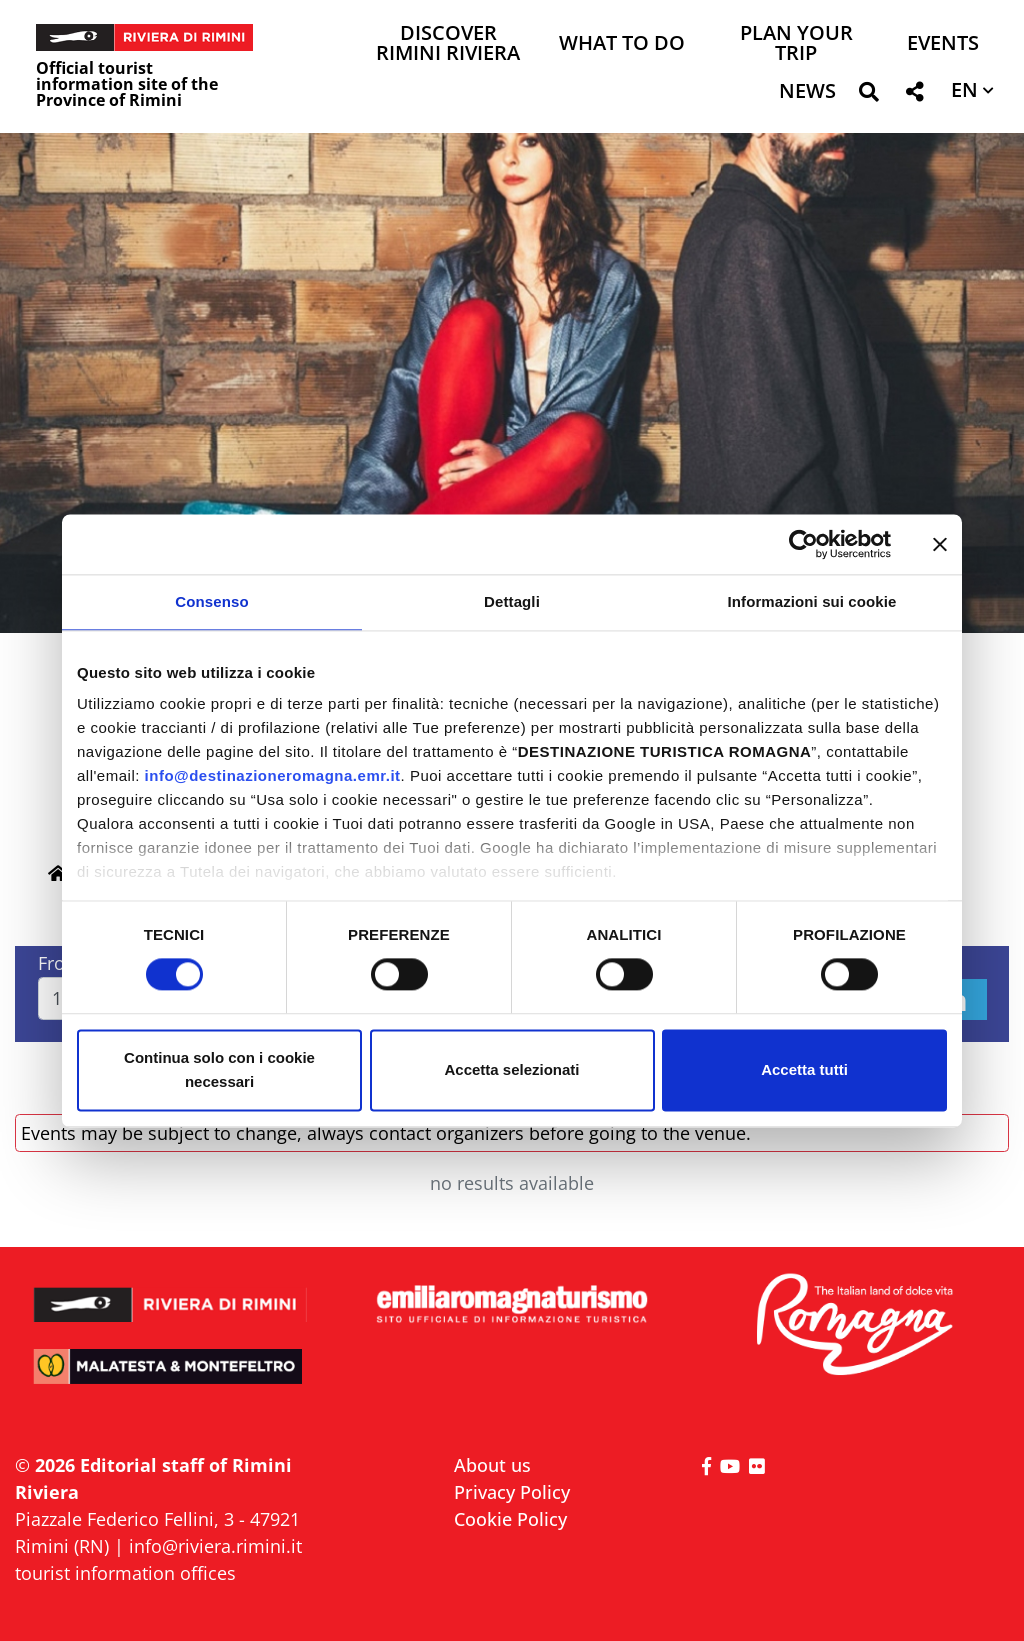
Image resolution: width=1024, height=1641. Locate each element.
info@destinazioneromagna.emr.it (273, 775)
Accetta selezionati (511, 1069)
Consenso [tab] (211, 601)
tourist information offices (125, 1573)
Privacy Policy (512, 1492)
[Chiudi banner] (940, 544)
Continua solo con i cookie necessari (219, 1069)
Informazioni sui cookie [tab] (812, 601)
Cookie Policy (510, 1519)
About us (492, 1465)
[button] (868, 95)
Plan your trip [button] (796, 44)
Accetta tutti (804, 1069)
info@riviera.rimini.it (215, 1546)
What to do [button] (622, 44)
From (60, 963)
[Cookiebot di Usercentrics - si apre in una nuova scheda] (803, 544)
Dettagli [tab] (512, 601)
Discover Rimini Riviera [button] (448, 44)
